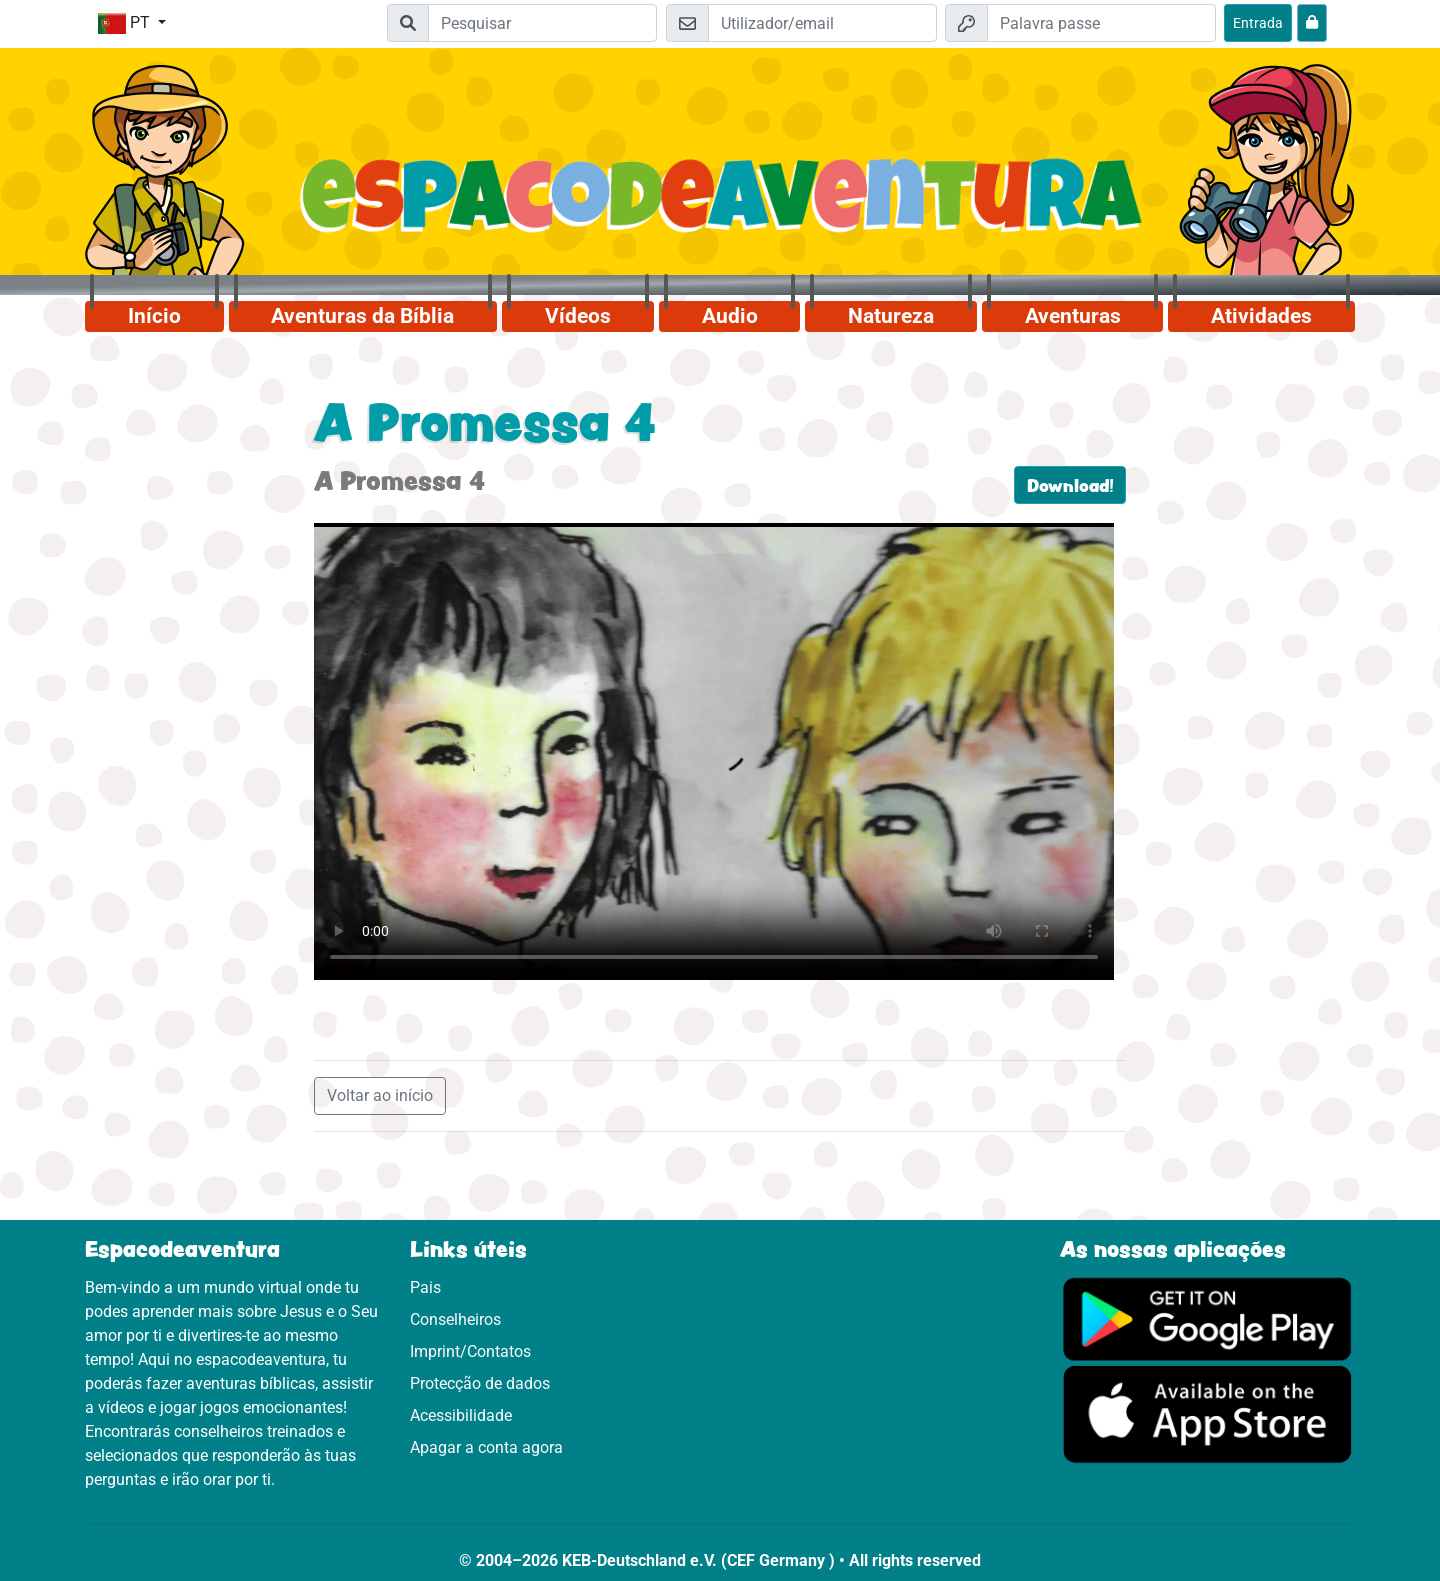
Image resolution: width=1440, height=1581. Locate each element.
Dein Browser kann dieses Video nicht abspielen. (714, 751)
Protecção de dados (480, 1383)
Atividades (1261, 316)
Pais (425, 1287)
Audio (730, 316)
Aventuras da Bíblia (362, 316)
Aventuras (1073, 316)
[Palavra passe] (1101, 23)
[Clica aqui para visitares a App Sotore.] (1207, 1413)
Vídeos (578, 316)
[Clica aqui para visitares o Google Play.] (1207, 1317)
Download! (1070, 485)
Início (154, 316)
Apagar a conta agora (486, 1447)
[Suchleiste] (542, 23)
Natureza (891, 316)
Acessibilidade (461, 1415)
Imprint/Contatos (470, 1351)
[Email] (822, 23)
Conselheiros (455, 1319)
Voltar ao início (380, 1095)
